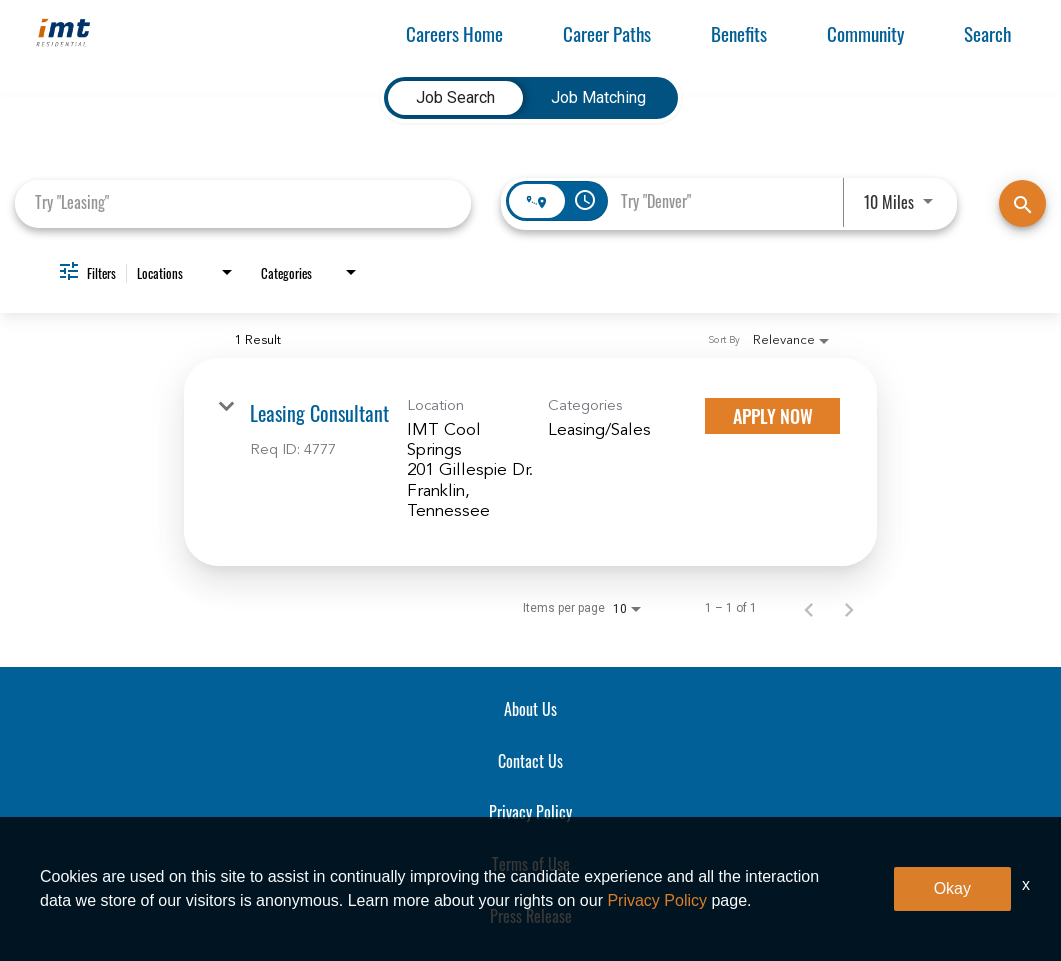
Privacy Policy (530, 812)
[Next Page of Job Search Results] (849, 609)
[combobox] (243, 202)
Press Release (531, 916)
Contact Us (530, 761)
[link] (530, 462)
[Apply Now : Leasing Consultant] (772, 416)
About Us (530, 709)
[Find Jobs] (1022, 203)
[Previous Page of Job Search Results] (809, 609)
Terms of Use (531, 864)
